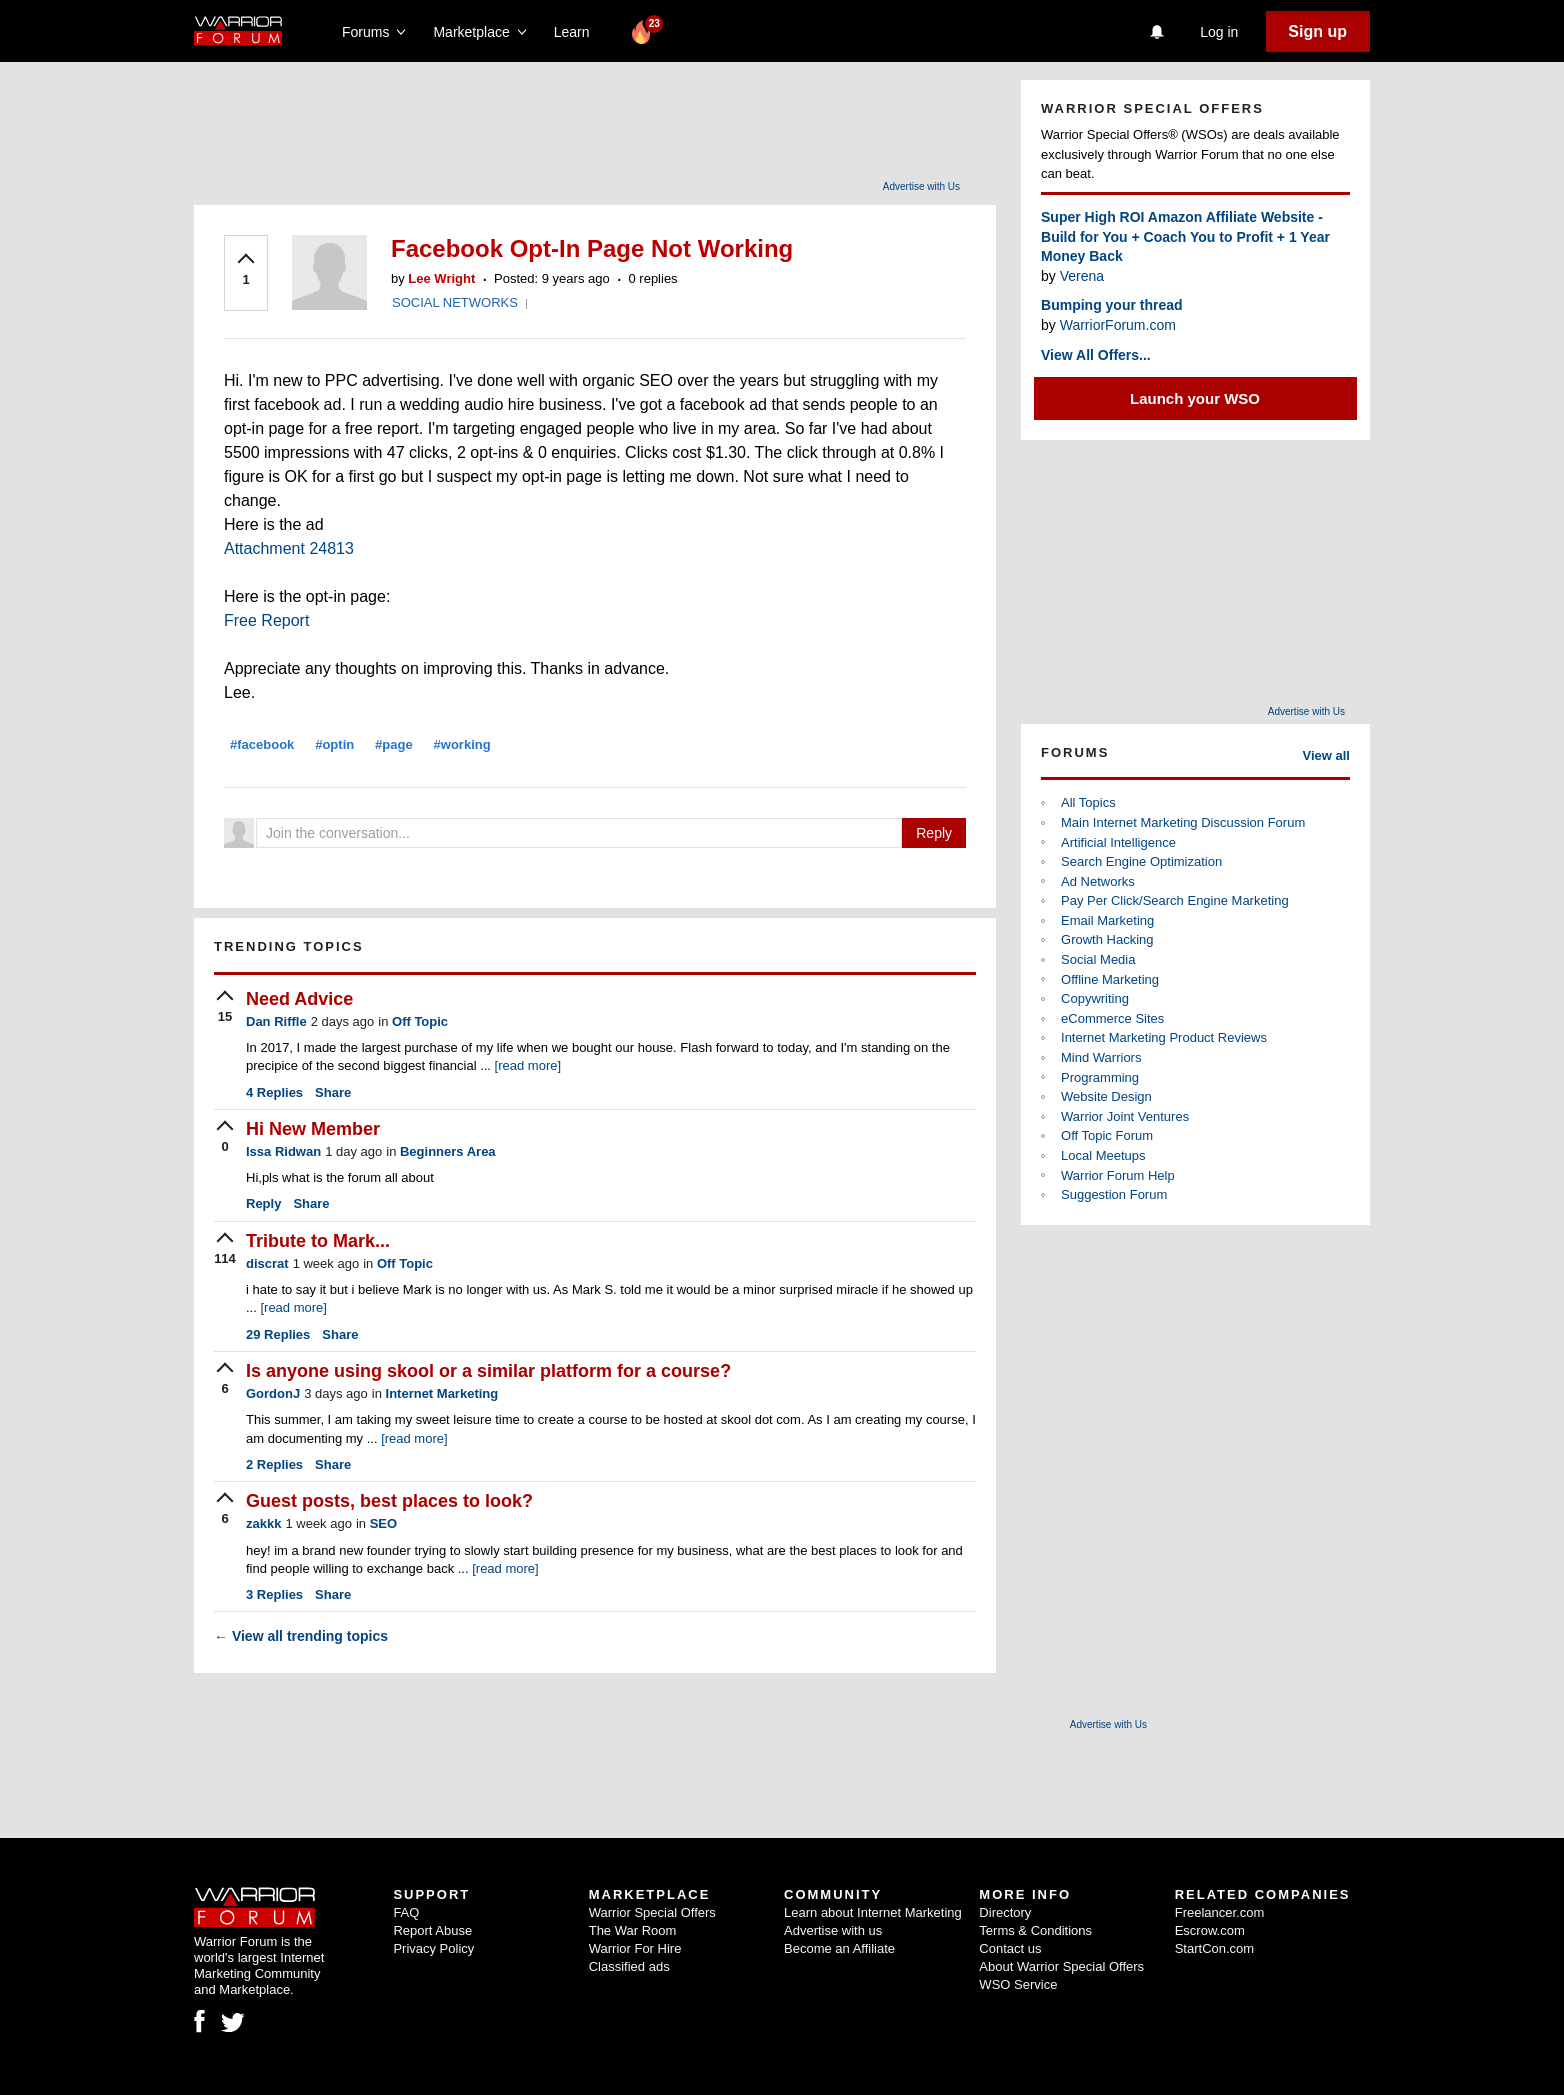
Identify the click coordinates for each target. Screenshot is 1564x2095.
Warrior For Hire (635, 1948)
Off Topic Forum (1107, 1135)
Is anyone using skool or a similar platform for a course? (488, 1371)
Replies (274, 1092)
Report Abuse (432, 1930)
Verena (1082, 276)
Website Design (1106, 1096)
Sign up (1317, 31)
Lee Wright (441, 278)
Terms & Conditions (1035, 1930)
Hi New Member (313, 1129)
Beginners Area (448, 1151)
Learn (577, 32)
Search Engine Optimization (1141, 861)
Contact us (1010, 1948)
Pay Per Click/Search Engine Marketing (1175, 900)
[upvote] (246, 271)
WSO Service (1018, 1984)
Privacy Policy (433, 1948)
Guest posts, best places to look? (389, 1501)
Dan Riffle (276, 1021)
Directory (1005, 1912)
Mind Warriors (1101, 1057)
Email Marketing (1107, 920)
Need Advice (299, 999)
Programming (1100, 1077)
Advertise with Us (921, 186)
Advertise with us (833, 1930)
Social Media (1098, 959)
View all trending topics (301, 1636)
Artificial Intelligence (1118, 842)
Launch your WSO (1195, 398)
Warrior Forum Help (1118, 1175)
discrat (267, 1263)
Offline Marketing (1110, 979)
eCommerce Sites (1112, 1018)
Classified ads (629, 1966)
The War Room (633, 1930)
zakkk (263, 1523)
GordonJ (273, 1393)
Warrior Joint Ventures (1125, 1116)
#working (462, 744)
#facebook (262, 744)
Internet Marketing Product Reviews (1164, 1037)
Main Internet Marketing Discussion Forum (1183, 822)
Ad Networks (1098, 881)
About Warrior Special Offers (1061, 1966)
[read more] (528, 1065)
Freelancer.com (1220, 1912)
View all (1326, 755)
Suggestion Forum (1114, 1194)
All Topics (1088, 802)
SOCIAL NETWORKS (455, 302)
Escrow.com (1210, 1930)
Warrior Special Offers (652, 1912)
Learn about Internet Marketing (873, 1912)
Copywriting (1095, 998)
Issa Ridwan (283, 1151)
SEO (383, 1523)
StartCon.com (1214, 1948)
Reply (934, 833)
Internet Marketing (442, 1393)
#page (394, 744)
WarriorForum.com (1118, 325)
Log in (1219, 32)
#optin (334, 744)
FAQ (406, 1912)
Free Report (266, 620)
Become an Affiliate (839, 1948)
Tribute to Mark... (318, 1241)
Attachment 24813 (289, 548)
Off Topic (420, 1021)
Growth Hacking (1107, 939)
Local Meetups (1103, 1155)
